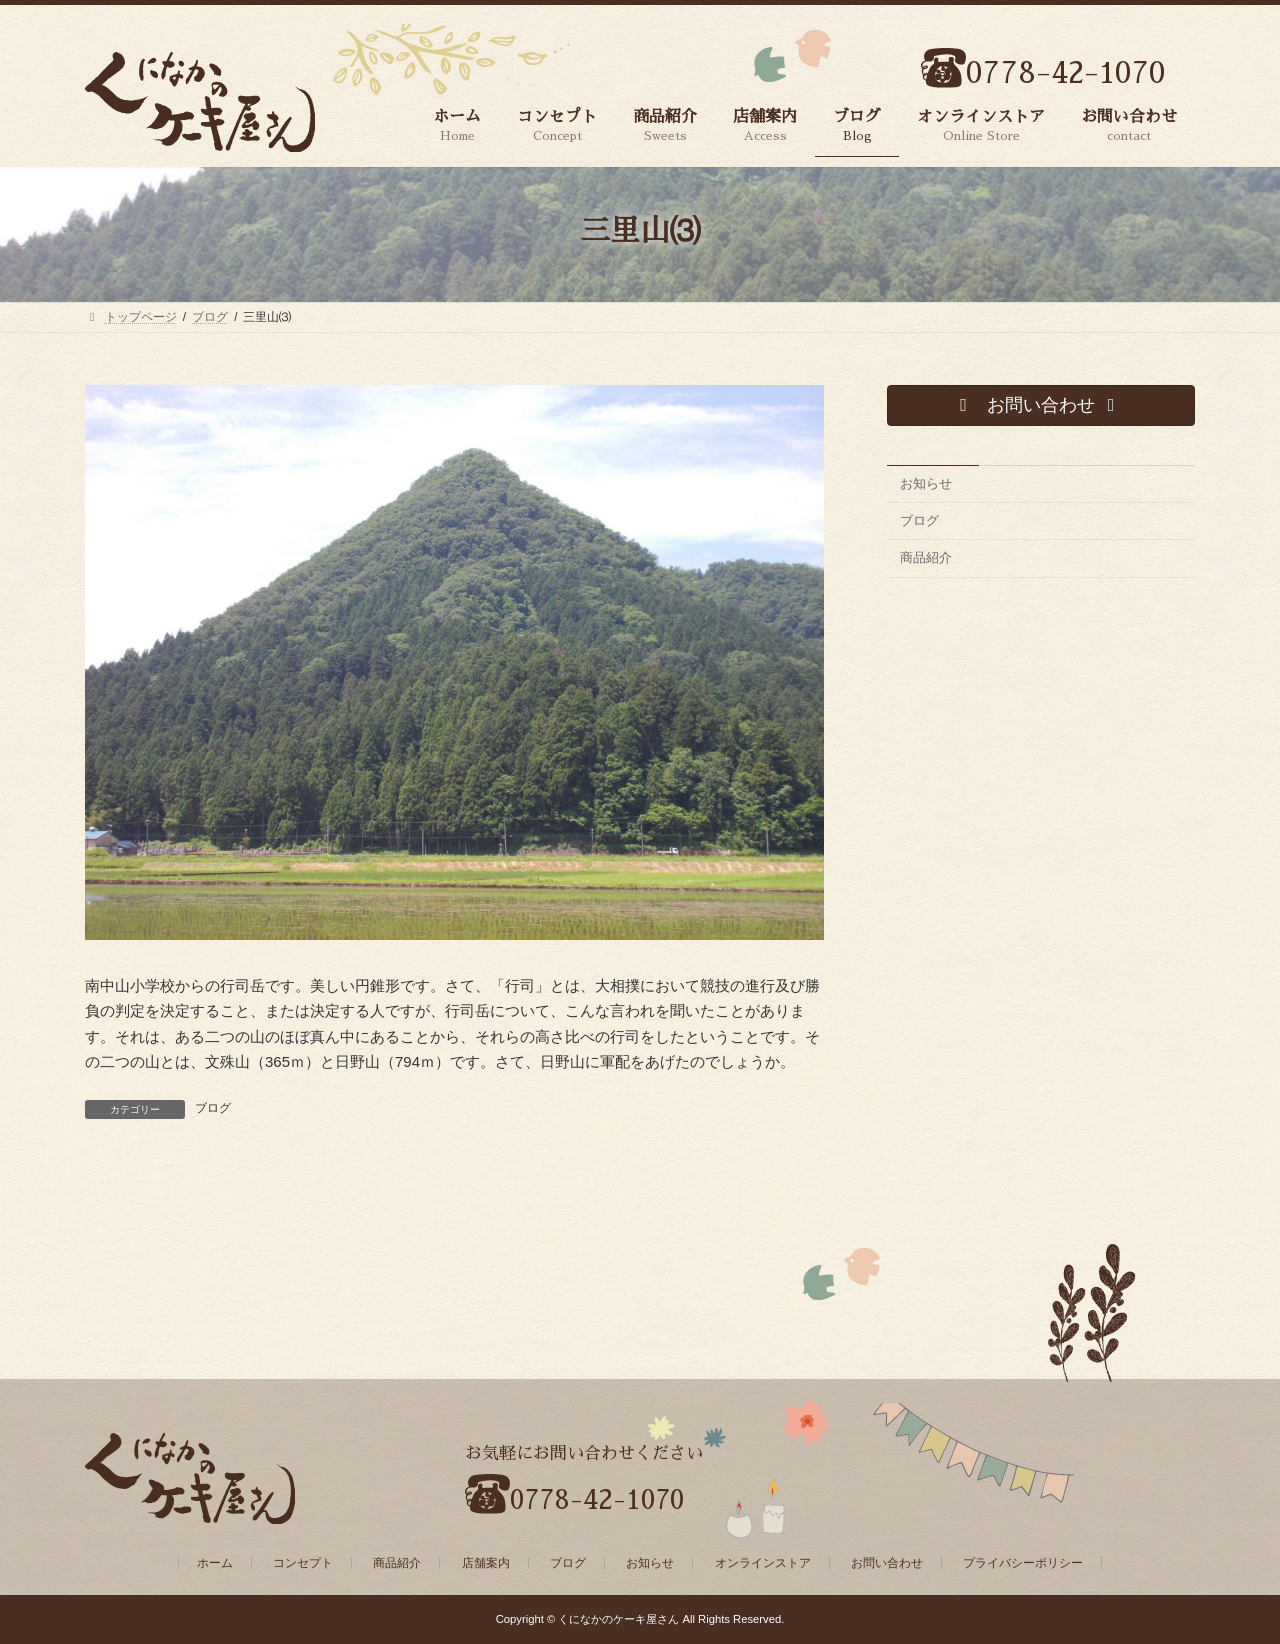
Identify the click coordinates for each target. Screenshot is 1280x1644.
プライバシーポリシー (1023, 1563)
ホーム (215, 1563)
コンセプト (303, 1563)
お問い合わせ (887, 1563)
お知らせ (926, 483)
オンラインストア (763, 1563)
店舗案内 (486, 1563)
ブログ (213, 1108)
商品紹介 (926, 558)
